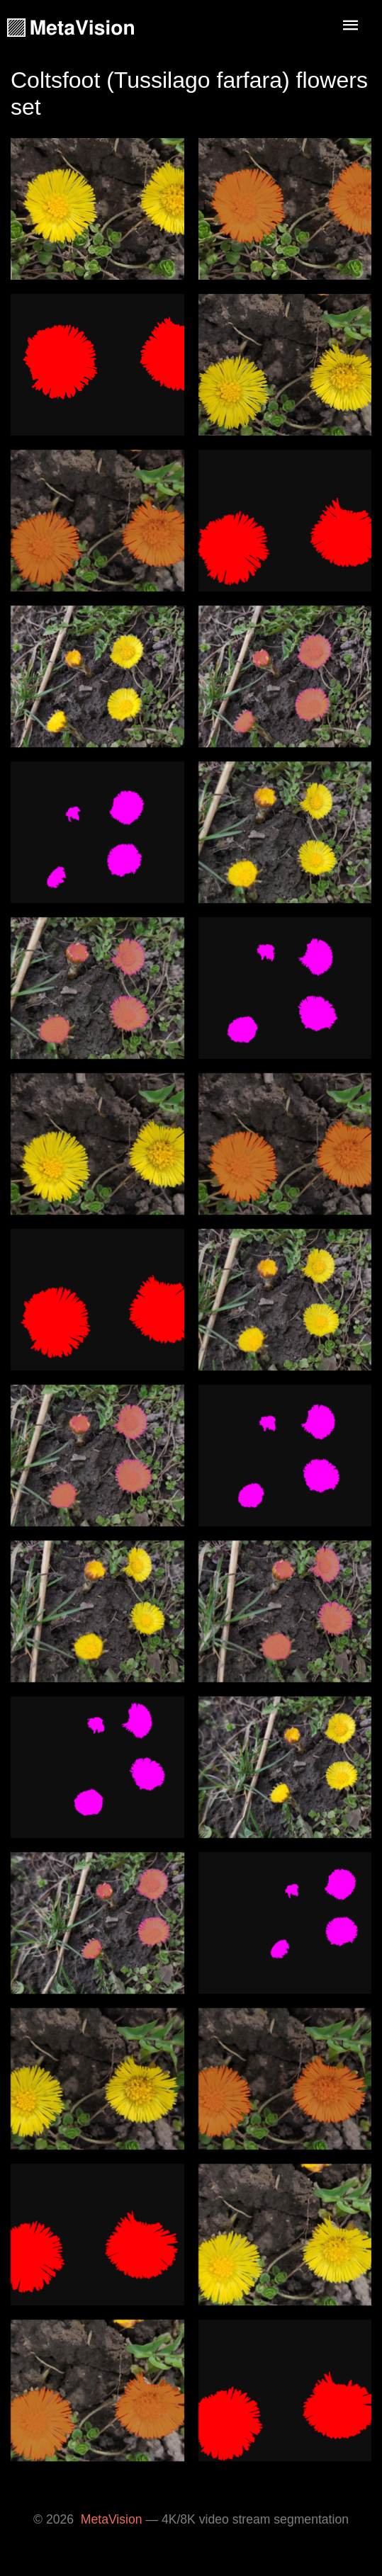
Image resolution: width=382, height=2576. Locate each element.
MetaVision (111, 2519)
